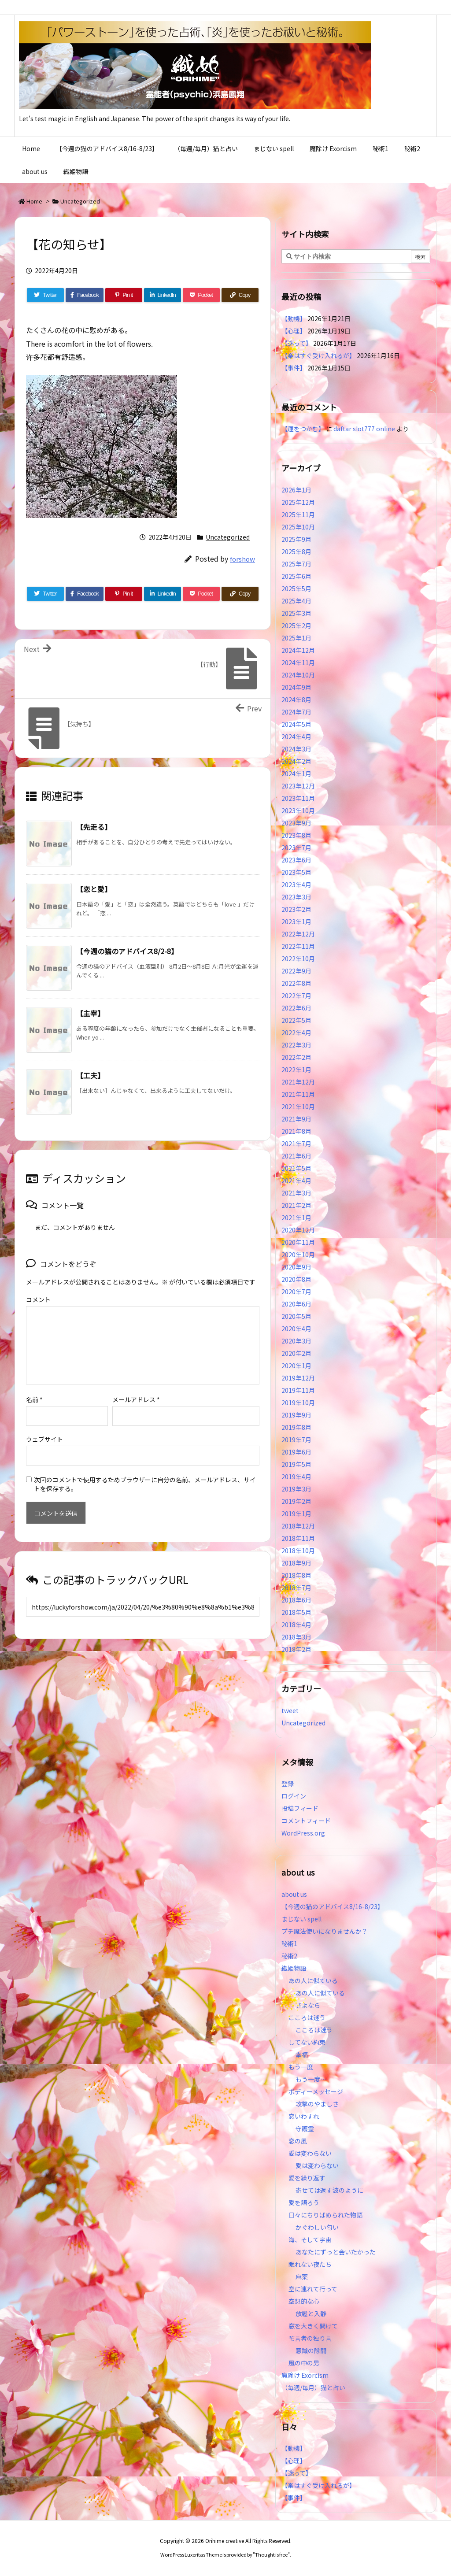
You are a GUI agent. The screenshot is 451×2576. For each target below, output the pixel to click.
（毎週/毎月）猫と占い (313, 2387)
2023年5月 (296, 872)
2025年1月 (296, 637)
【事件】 (293, 367)
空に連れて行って (312, 2288)
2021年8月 (296, 1131)
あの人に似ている (313, 1980)
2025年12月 (298, 502)
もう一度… (311, 2079)
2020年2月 (296, 1353)
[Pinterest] (123, 295)
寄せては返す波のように (329, 2190)
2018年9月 (296, 1562)
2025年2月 (296, 625)
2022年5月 (296, 1020)
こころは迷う (306, 2017)
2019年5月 (296, 1464)
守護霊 (305, 2128)
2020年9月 (296, 1266)
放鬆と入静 (311, 2313)
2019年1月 (296, 1513)
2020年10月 (298, 1254)
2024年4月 (296, 736)
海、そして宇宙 (310, 2239)
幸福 (302, 2054)
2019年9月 (296, 1414)
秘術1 (289, 1943)
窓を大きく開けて (313, 2325)
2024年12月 (298, 650)
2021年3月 (296, 1192)
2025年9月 (296, 539)
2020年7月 (296, 1291)
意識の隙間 (311, 2350)
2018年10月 (298, 1550)
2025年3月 (296, 613)
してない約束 (306, 2042)
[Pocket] (201, 295)
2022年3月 (296, 1044)
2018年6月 (296, 1599)
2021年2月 (296, 1205)
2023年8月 (296, 835)
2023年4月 (296, 884)
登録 (287, 1783)
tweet (290, 1710)
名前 (34, 1399)
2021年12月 (298, 1081)
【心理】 (293, 330)
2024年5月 (296, 724)
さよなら (308, 2005)
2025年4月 (296, 600)
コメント (38, 1299)
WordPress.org (303, 1832)
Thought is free (271, 2554)
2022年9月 (296, 970)
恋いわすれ (303, 2116)
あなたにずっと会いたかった (336, 2251)
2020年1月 (296, 1365)
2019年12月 (298, 1377)
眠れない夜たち (310, 2264)
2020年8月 (296, 1279)
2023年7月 (296, 847)
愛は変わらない (310, 2153)
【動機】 (293, 318)
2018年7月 (296, 1587)
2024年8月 (296, 699)
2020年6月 (296, 1303)
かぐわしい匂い (317, 2227)
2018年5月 (296, 1612)
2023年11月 (298, 798)
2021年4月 (296, 1180)
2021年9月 (296, 1118)
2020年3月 (296, 1340)
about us (294, 1894)
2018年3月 (296, 1636)
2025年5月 (296, 588)
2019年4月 (296, 1476)
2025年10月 (298, 526)
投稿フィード (299, 1808)
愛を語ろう (303, 2202)
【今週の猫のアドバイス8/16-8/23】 (332, 1906)
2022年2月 (296, 1057)
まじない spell (301, 1918)
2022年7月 (296, 995)
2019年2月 (296, 1501)
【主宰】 (90, 1013)
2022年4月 (296, 1032)
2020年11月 (298, 1242)
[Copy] (240, 295)
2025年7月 (296, 563)
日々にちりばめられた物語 (325, 2214)
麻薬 (302, 2276)
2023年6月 (296, 859)
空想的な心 (303, 2301)
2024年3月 (296, 748)
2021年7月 (296, 1143)
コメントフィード (306, 1820)
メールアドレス (136, 1399)
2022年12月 (298, 933)
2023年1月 (296, 921)
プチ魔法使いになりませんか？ (324, 1931)
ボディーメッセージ (315, 2091)
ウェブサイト (44, 1439)
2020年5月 (296, 1316)
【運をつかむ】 (303, 428)
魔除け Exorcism (305, 2375)
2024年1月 (296, 773)
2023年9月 (296, 822)
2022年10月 (298, 958)
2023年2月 (296, 909)
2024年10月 (298, 674)
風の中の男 (303, 2362)
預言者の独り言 (310, 2338)
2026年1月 (296, 489)
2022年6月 (296, 1007)
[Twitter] (45, 295)
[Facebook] (85, 295)
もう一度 (300, 2066)
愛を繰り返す (306, 2177)
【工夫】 (90, 1075)
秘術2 (289, 1955)
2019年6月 (296, 1451)
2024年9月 (296, 687)
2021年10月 (298, 1106)
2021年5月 (296, 1168)
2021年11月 (298, 1094)
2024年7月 (296, 711)
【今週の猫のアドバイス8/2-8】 (127, 951)
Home (34, 201)
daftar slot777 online (364, 428)
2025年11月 (298, 514)
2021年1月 (296, 1217)
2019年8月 (296, 1427)
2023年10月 (298, 810)
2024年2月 (296, 761)
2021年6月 (296, 1155)
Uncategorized (80, 201)
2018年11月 (298, 1538)
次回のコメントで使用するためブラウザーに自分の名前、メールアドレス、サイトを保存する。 (145, 1484)
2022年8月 (296, 983)
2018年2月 (296, 1649)
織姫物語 (293, 1968)
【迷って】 (296, 343)
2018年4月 (296, 1624)
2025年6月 (296, 576)
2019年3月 (296, 1488)
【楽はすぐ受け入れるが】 (318, 355)
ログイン (293, 1795)
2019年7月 (296, 1439)
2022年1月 (296, 1069)
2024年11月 (298, 662)
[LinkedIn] (162, 295)
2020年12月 (298, 1229)
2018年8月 (296, 1575)
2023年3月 (296, 896)
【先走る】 (93, 827)
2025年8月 (296, 551)
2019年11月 (298, 1390)
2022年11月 (298, 946)
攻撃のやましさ (320, 2103)
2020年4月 (296, 1328)
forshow (242, 558)
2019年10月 (298, 1402)
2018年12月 (298, 1525)
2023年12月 (298, 785)
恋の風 (297, 2140)
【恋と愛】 (93, 889)
